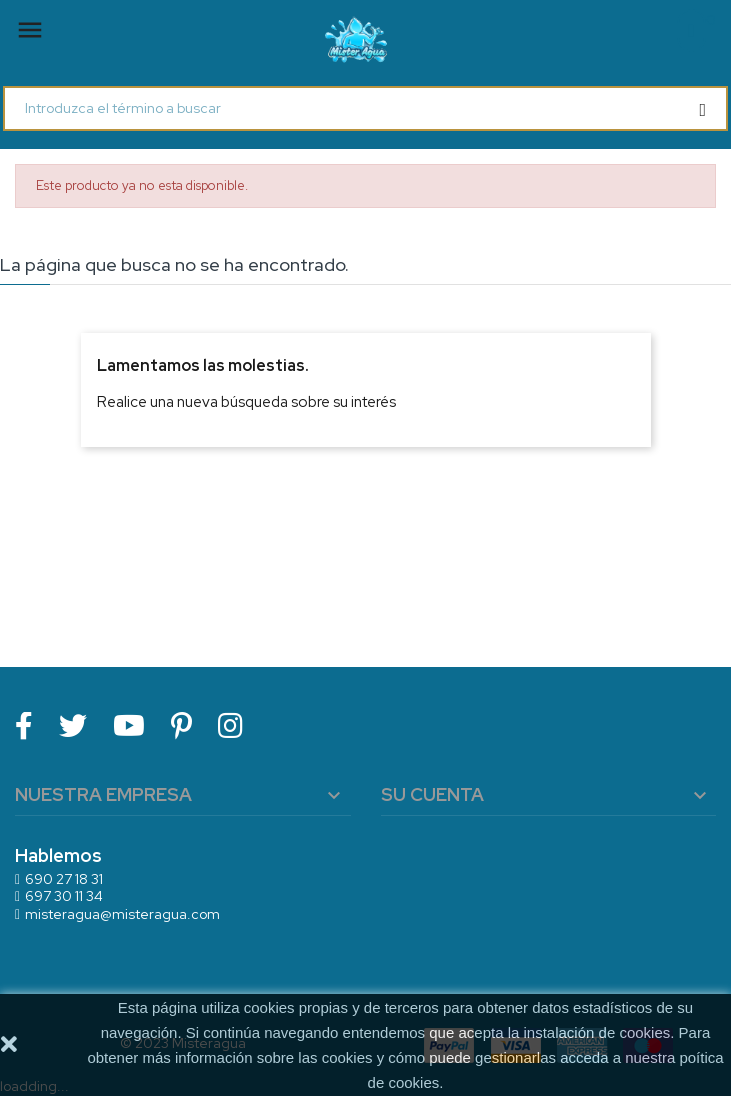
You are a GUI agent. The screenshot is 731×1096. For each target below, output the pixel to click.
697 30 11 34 (64, 896)
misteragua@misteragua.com (122, 914)
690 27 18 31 (64, 879)
